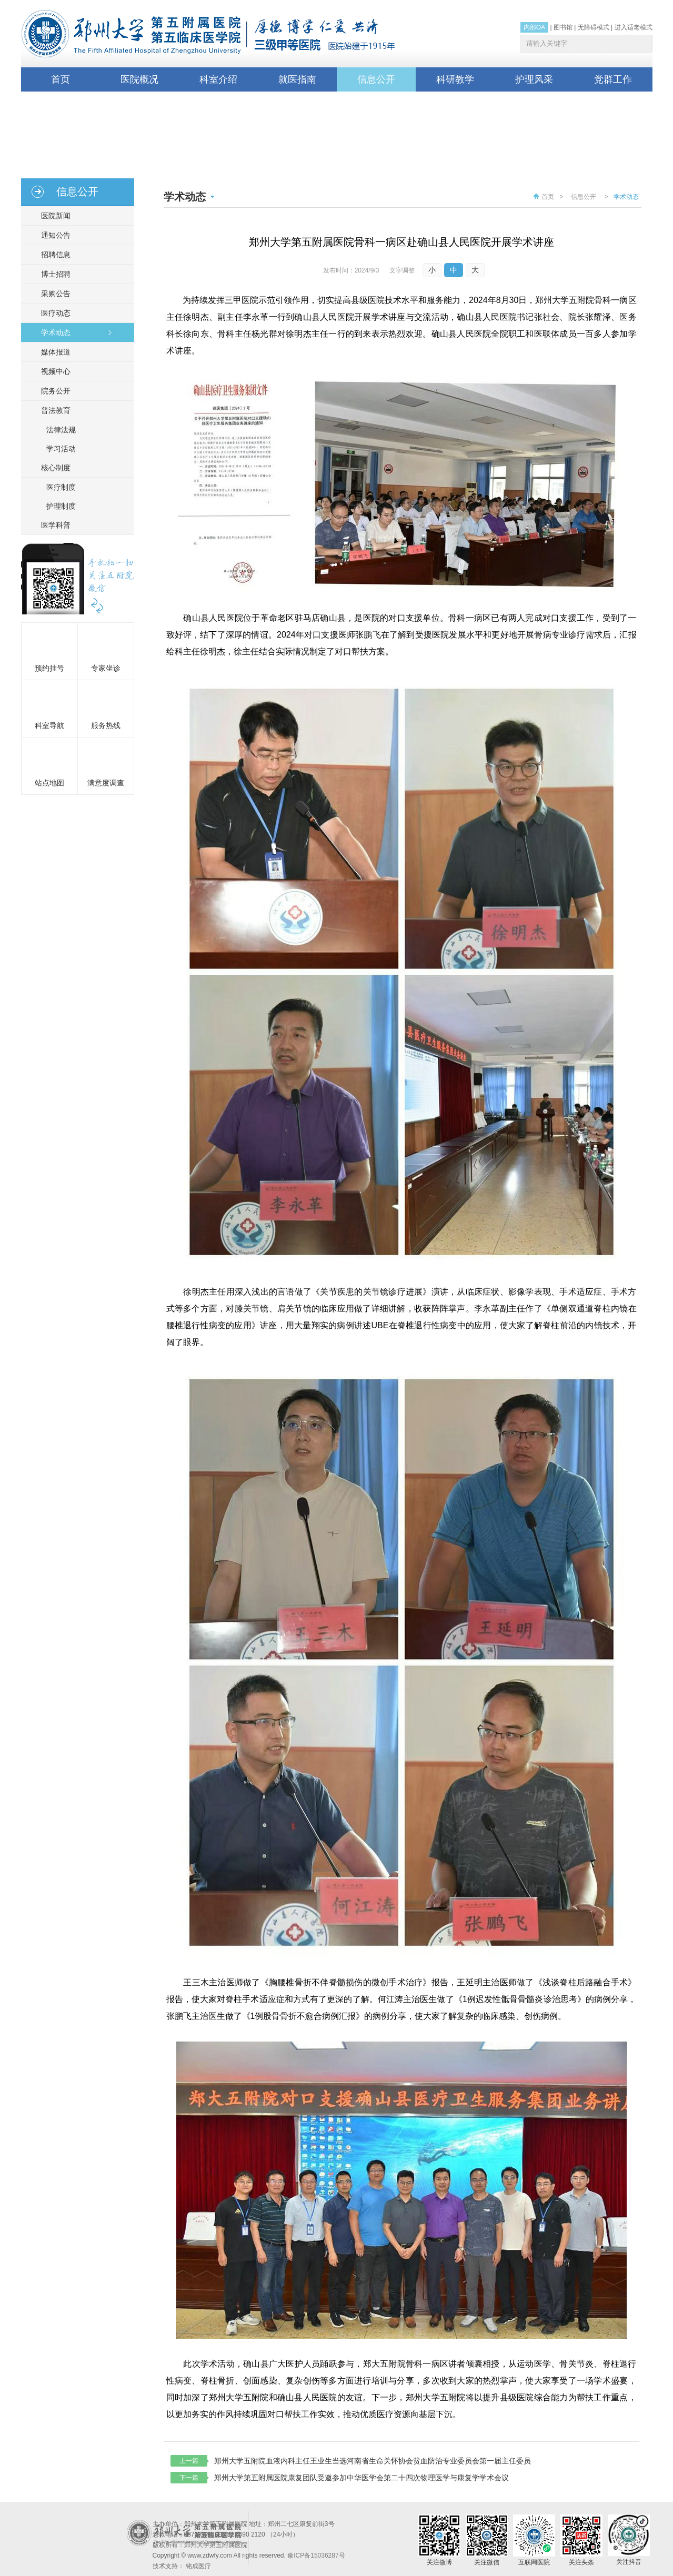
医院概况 (139, 79)
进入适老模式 (633, 27)
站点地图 (49, 783)
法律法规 (61, 430)
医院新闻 (52, 215)
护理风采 (534, 79)
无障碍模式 (593, 27)
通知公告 (52, 235)
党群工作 (613, 79)
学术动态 (52, 332)
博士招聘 (52, 274)
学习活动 (61, 449)
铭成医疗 (198, 2566)
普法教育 (52, 410)
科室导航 (49, 725)
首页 (60, 79)
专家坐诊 (105, 668)
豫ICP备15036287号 (316, 2555)
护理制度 (61, 506)
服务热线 (105, 725)
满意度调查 (105, 783)
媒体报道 (52, 352)
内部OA (534, 27)
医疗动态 (52, 313)
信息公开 (376, 79)
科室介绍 (218, 79)
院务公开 (52, 391)
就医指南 (297, 79)
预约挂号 (49, 668)
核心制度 (52, 467)
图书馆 (563, 27)
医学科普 (52, 525)
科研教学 (455, 79)
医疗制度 (61, 487)
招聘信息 (52, 254)
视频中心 (52, 371)
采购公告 (52, 293)
